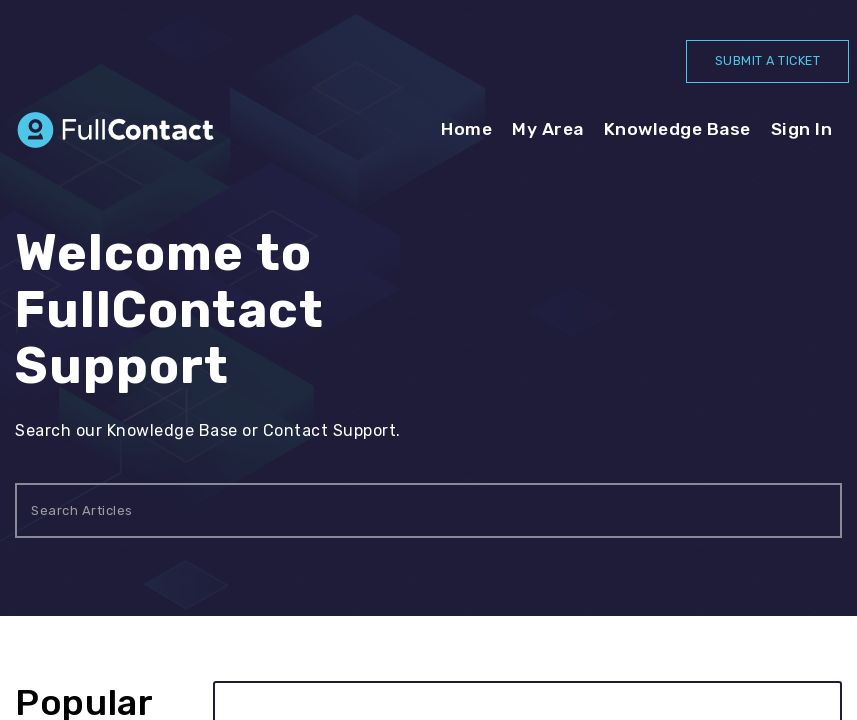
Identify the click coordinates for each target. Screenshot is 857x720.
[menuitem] (802, 132)
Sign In (802, 131)
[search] (428, 512)
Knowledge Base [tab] (677, 131)
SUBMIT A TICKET (763, 61)
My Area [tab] (548, 131)
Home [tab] (466, 131)
